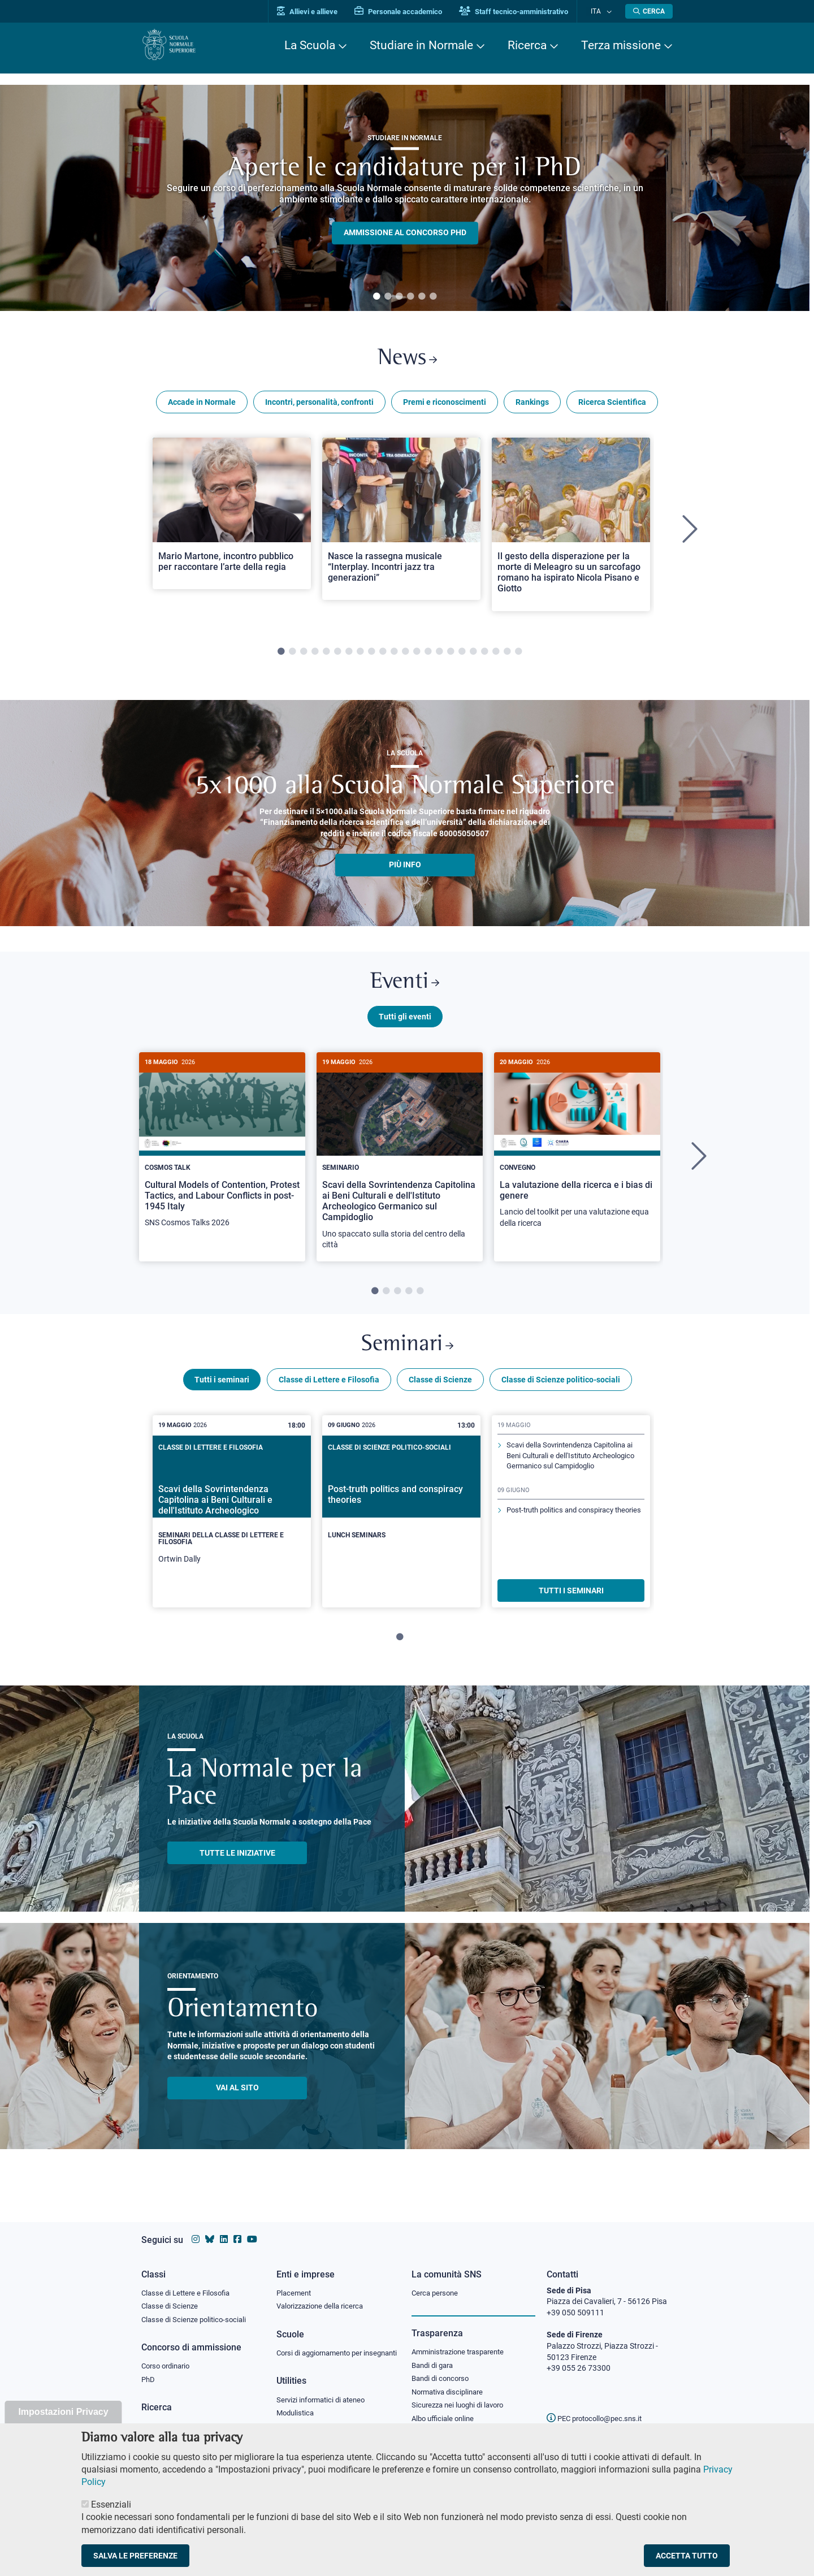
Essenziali (111, 2504)
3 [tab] (399, 296)
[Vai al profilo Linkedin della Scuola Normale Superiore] (224, 2228)
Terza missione (621, 45)
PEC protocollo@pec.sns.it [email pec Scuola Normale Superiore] (599, 2407)
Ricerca (527, 45)
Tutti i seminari (221, 1392)
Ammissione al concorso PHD (405, 232)
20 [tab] (495, 656)
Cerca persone (437, 2282)
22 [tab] (518, 656)
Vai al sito (237, 2101)
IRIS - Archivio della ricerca (187, 2418)
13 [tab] (416, 656)
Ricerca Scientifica (612, 405)
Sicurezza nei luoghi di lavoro (462, 2397)
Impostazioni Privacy (63, 2412)
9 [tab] (371, 656)
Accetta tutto (687, 2555)
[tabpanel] (404, 198)
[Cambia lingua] (609, 11)
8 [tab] (360, 656)
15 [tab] (439, 656)
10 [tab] (382, 656)
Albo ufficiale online (445, 2411)
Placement (295, 2282)
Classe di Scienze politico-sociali (560, 1392)
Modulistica (296, 2415)
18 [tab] (473, 656)
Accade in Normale (202, 405)
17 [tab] (461, 656)
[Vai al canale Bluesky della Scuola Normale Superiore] (209, 2228)
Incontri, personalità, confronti (319, 405)
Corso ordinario (168, 2357)
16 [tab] (450, 656)
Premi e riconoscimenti (444, 405)
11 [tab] (394, 656)
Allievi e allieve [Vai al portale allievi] (318, 11)
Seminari (407, 1356)
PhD (148, 2371)
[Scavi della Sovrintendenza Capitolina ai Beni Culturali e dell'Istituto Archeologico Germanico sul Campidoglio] (400, 1165)
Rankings (532, 405)
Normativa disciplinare (451, 2383)
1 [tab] (376, 296)
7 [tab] (348, 656)
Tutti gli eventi (405, 1025)
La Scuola (309, 45)
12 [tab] (405, 656)
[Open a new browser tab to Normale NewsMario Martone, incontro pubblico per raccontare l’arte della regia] (232, 517)
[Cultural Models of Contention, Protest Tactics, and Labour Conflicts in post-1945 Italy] (222, 1154)
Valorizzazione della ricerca (323, 2296)
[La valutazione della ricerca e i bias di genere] (577, 1155)
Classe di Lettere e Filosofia (329, 1392)
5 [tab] (421, 296)
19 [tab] (484, 656)
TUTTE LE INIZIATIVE (237, 1865)
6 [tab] (433, 296)
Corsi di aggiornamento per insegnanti (323, 2349)
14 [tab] (428, 656)
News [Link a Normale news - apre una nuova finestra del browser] (407, 361)
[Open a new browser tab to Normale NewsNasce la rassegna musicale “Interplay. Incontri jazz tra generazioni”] (401, 523)
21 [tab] (507, 656)
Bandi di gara (435, 2355)
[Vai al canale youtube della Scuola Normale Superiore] (252, 2228)
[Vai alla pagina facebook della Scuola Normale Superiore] (237, 2228)
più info (405, 869)
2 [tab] (387, 296)
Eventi (404, 988)
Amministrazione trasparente (463, 2341)
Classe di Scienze (440, 1392)
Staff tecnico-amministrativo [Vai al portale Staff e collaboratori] (524, 11)
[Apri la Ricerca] (649, 11)
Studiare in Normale (421, 45)
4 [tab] (410, 296)
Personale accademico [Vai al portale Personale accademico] (409, 11)
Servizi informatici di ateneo (324, 2401)
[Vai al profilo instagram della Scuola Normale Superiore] (196, 2228)
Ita (600, 11)
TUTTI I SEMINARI (571, 1603)
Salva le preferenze (135, 2555)
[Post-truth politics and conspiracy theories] (401, 1515)
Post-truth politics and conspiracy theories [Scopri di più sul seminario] (565, 1543)
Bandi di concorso (443, 2369)
